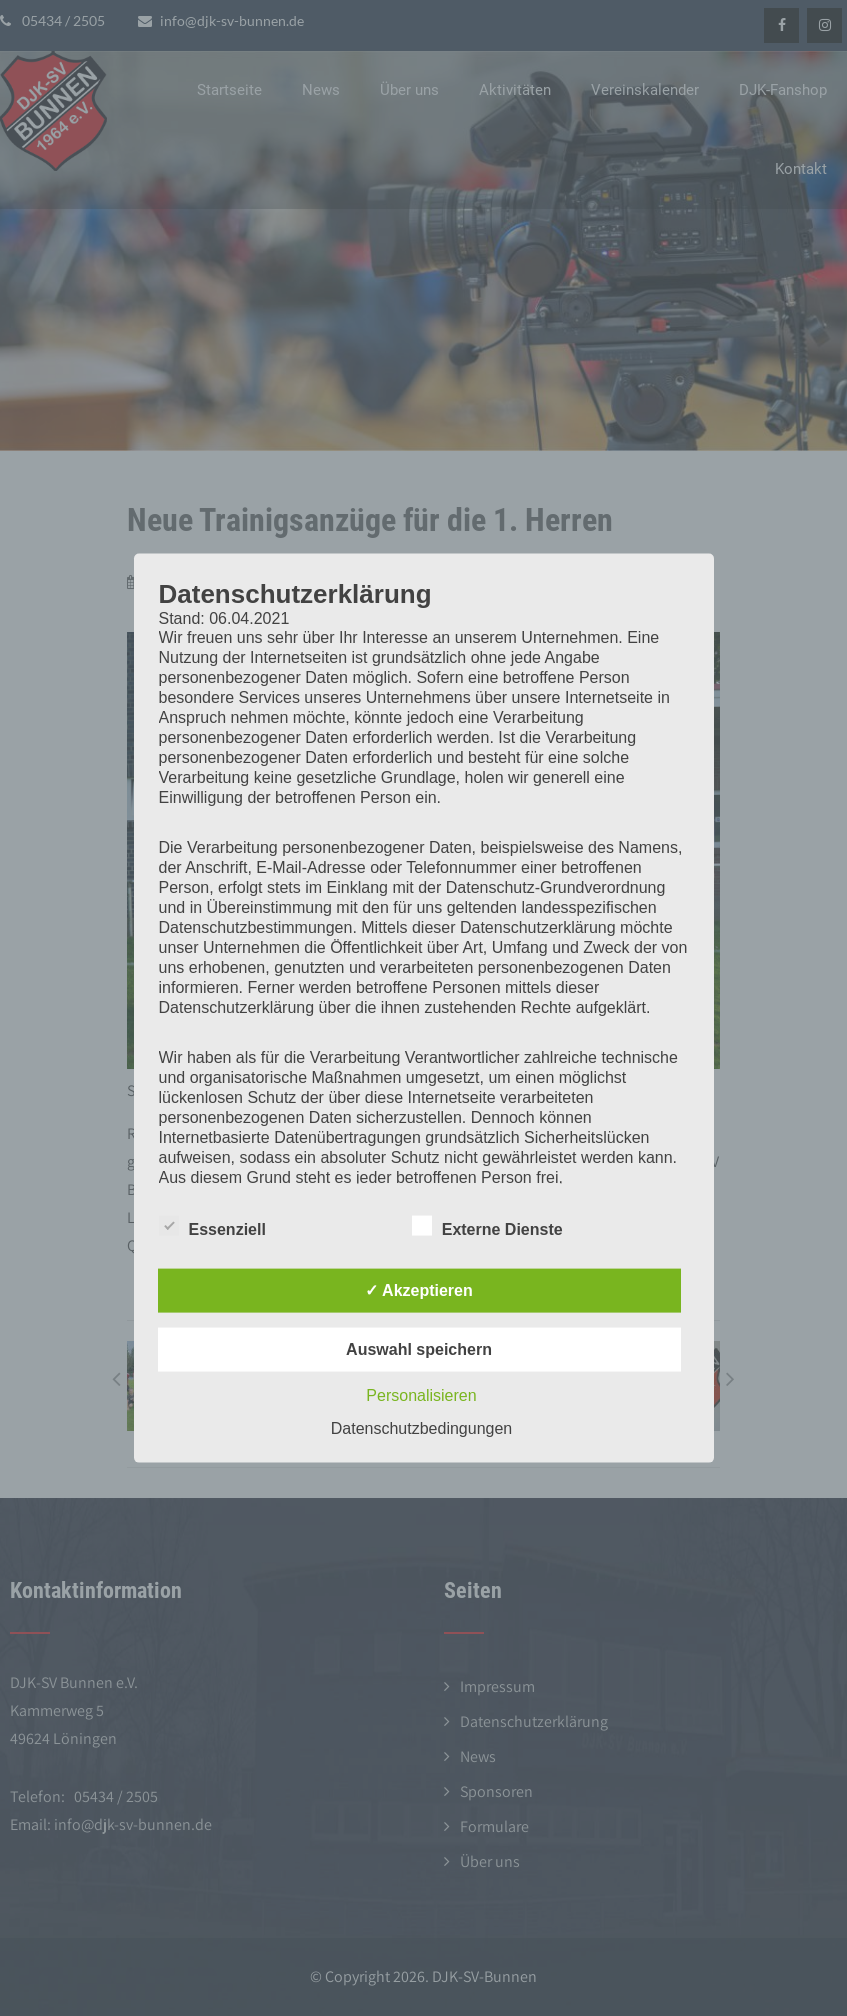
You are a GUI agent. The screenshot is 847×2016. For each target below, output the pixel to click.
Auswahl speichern (419, 1348)
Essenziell (212, 1225)
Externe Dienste (487, 1225)
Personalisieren (421, 1394)
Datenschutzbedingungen (421, 1427)
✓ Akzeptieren (419, 1289)
